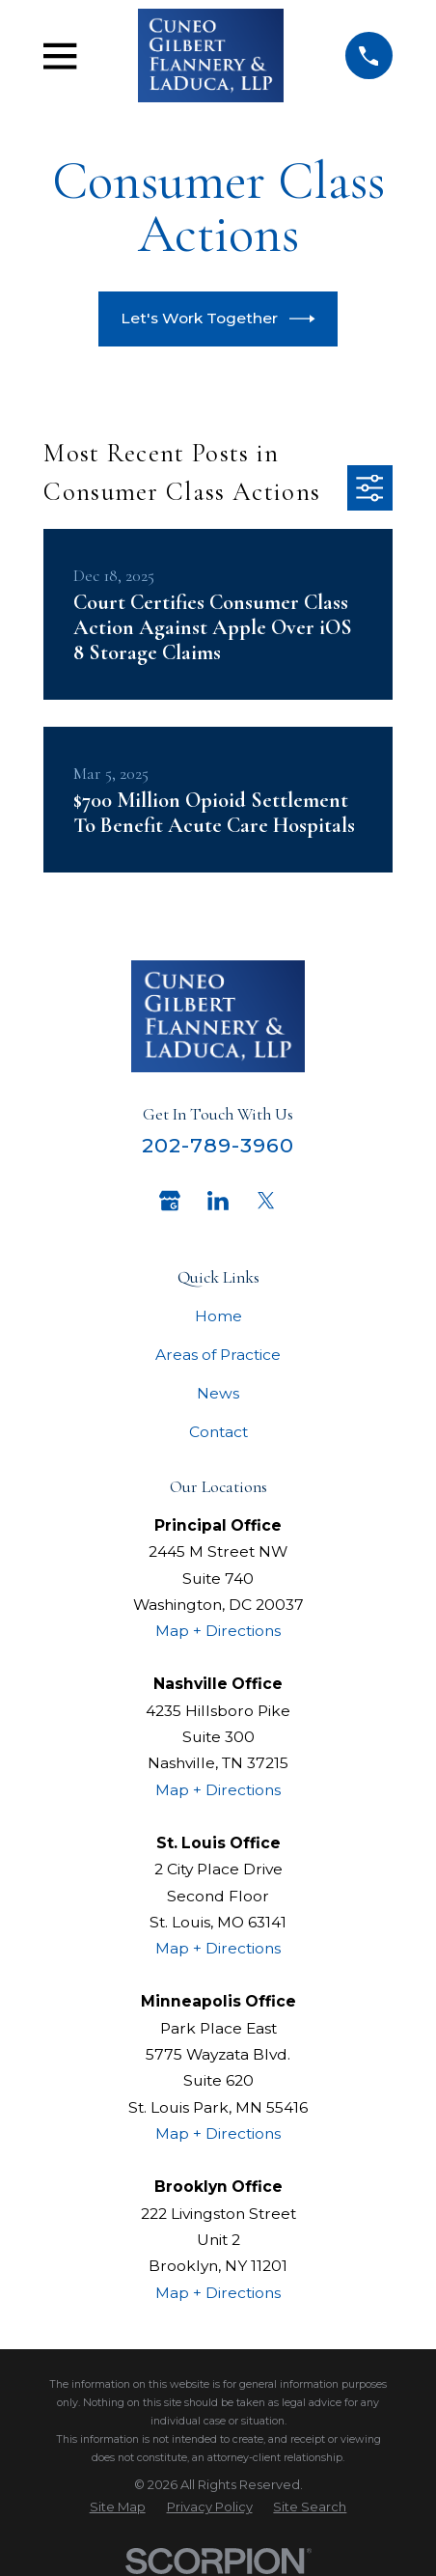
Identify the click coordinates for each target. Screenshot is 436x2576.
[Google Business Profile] (169, 1200)
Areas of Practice (218, 1354)
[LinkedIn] (218, 1200)
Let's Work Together (218, 319)
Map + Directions (218, 1630)
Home (218, 1316)
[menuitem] (118, 2507)
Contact (218, 1432)
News (218, 1393)
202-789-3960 (218, 1145)
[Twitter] (266, 1200)
